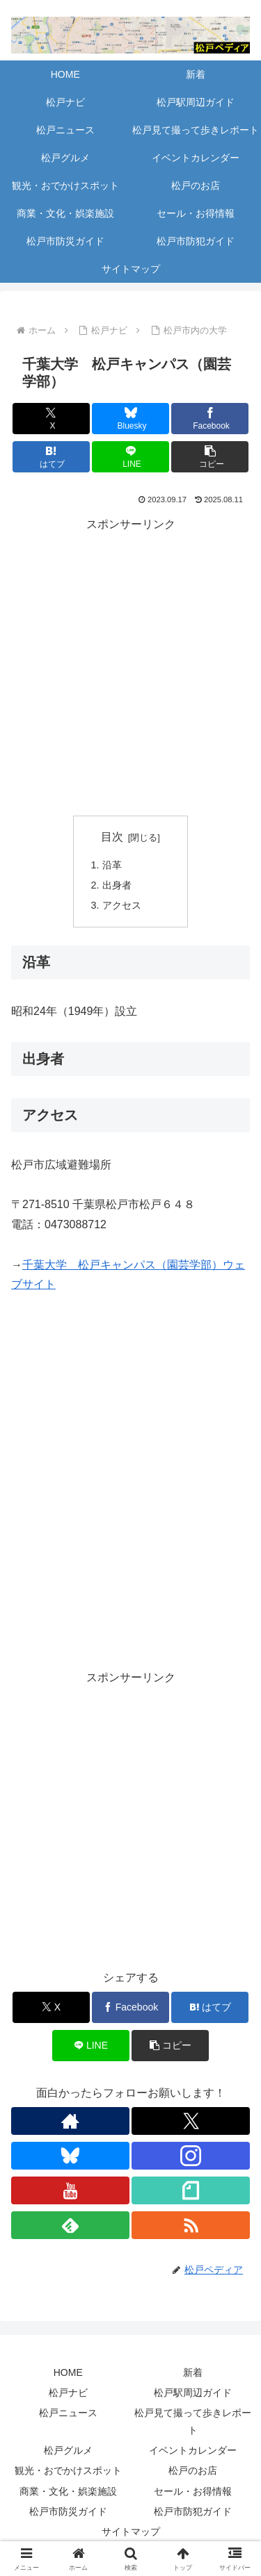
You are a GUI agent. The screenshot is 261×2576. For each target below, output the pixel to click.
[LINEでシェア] (130, 456)
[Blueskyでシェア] (130, 418)
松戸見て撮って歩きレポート (192, 2421)
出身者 (117, 885)
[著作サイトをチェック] (70, 2121)
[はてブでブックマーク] (51, 456)
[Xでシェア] (51, 418)
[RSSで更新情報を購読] (191, 2225)
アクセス (121, 905)
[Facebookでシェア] (209, 418)
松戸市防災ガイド (68, 2511)
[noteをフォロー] (191, 2190)
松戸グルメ (68, 2450)
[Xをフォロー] (191, 2121)
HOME (68, 2372)
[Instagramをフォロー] (191, 2156)
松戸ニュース (68, 2412)
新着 (193, 2372)
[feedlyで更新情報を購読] (70, 2225)
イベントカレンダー (193, 2450)
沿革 (112, 864)
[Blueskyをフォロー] (70, 2156)
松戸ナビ (68, 2392)
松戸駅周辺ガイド (193, 2392)
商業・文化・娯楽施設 (68, 2491)
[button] (209, 456)
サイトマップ (131, 2531)
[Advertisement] (130, 665)
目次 (112, 837)
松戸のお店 (192, 2470)
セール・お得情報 (193, 2491)
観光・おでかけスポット (68, 2470)
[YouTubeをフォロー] (70, 2190)
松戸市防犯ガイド (193, 2511)
